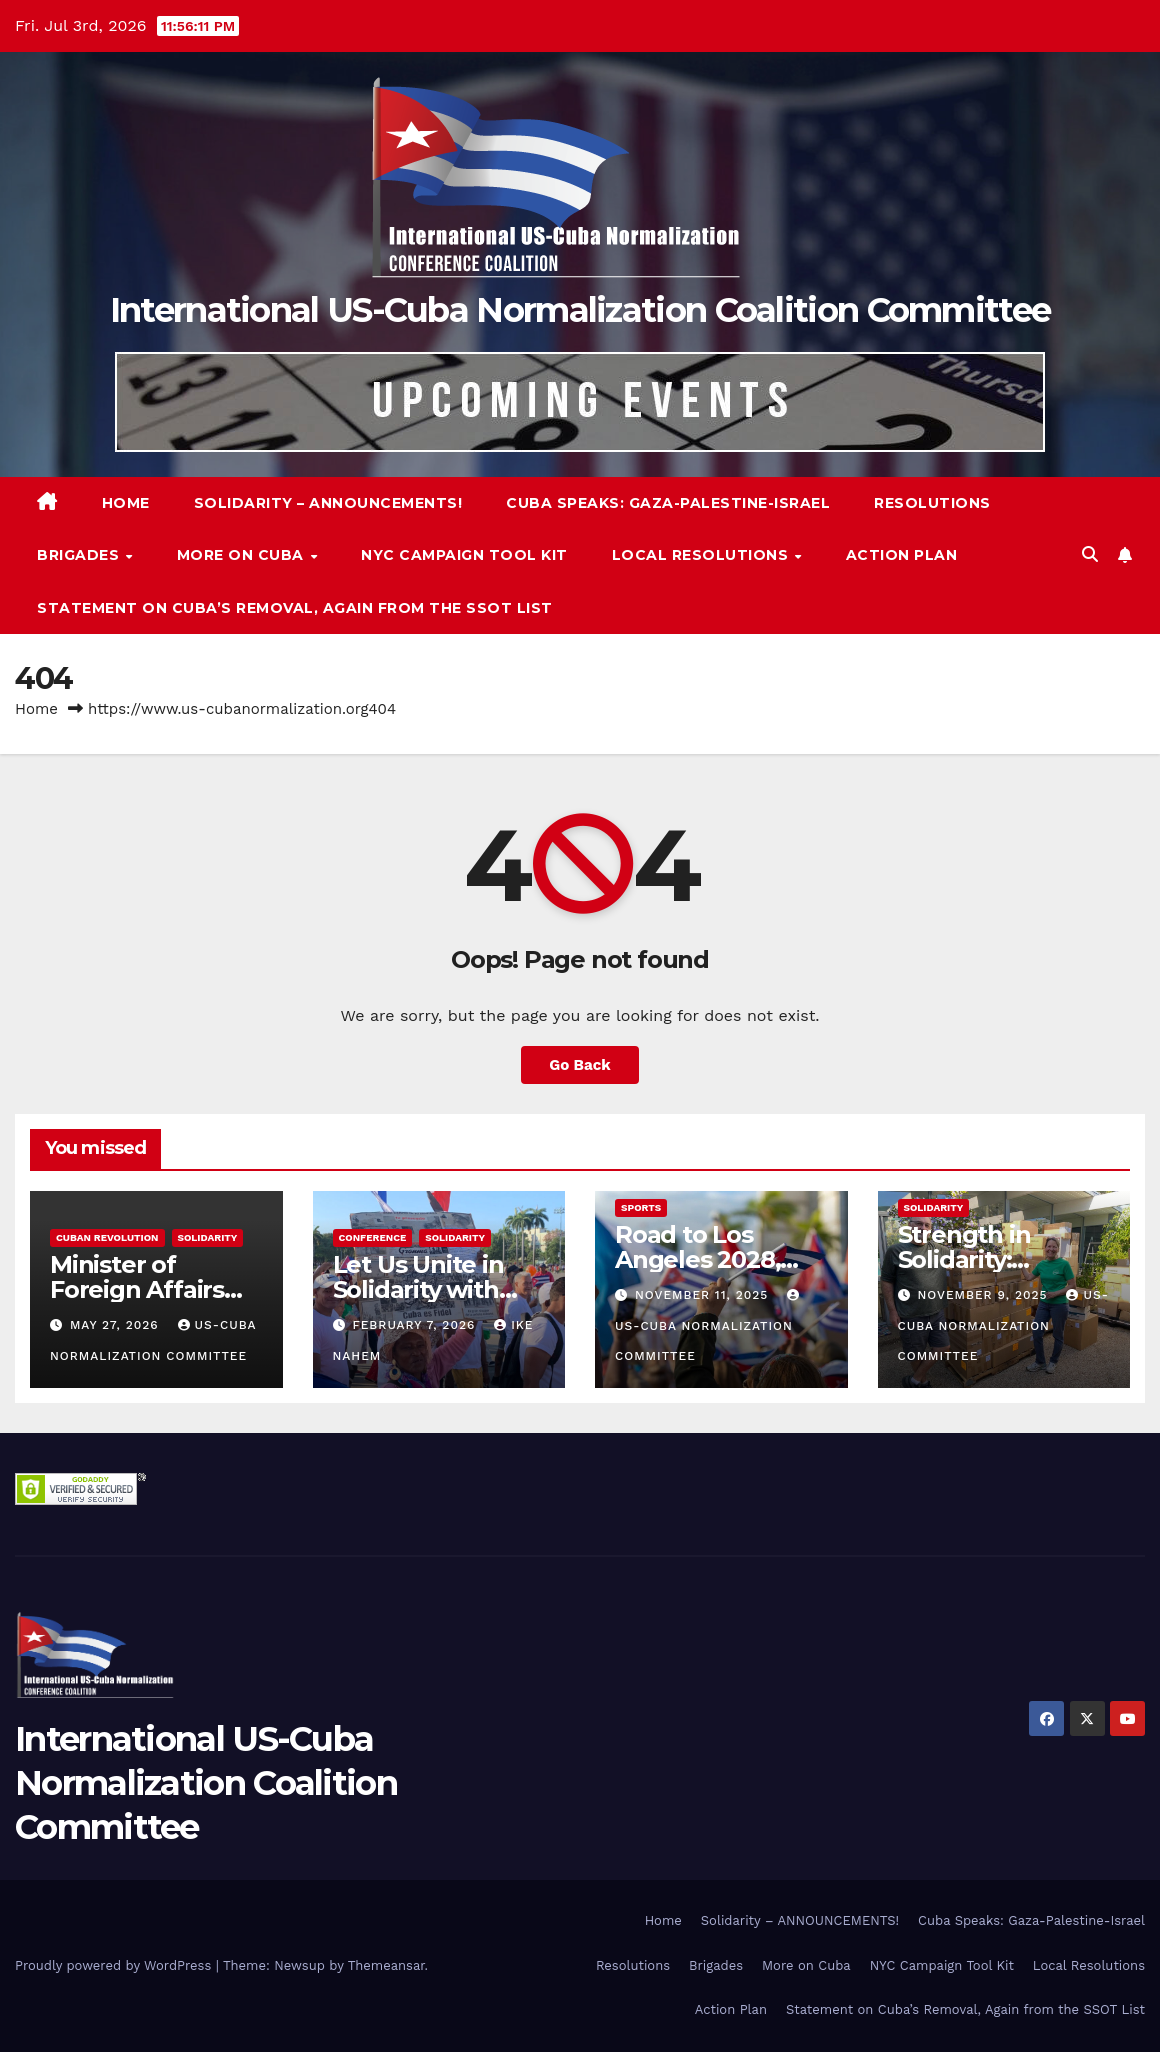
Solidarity (208, 1237)
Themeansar (386, 1965)
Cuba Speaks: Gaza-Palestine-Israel (668, 503)
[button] (1090, 554)
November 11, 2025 (704, 1295)
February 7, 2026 (416, 1325)
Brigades (80, 555)
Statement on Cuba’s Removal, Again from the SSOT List (295, 608)
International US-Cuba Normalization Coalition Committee (580, 310)
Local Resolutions (702, 555)
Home (126, 503)
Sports (641, 1207)
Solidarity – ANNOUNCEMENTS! (328, 503)
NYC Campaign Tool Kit (464, 555)
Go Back (580, 1065)
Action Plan (902, 555)
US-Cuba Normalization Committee (709, 1326)
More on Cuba (243, 555)
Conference (373, 1237)
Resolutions (932, 503)
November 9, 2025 (984, 1295)
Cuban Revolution (107, 1237)
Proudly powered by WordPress (115, 1965)
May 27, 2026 (117, 1325)
